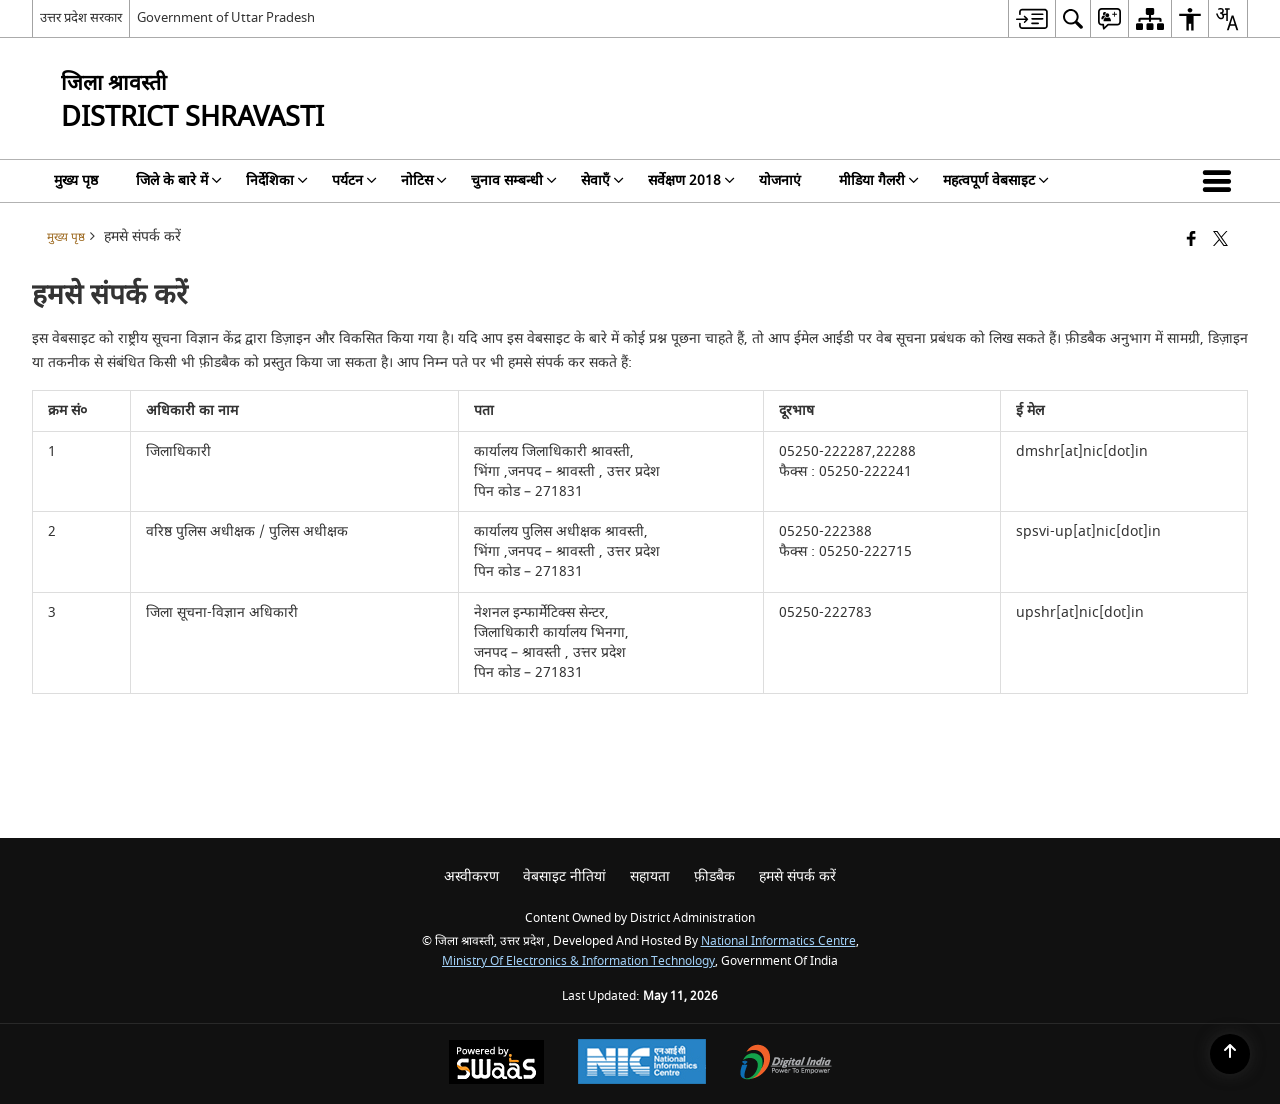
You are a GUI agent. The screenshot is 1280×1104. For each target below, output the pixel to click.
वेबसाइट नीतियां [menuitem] (564, 876)
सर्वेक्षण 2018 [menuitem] (691, 180)
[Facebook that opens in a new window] (1191, 240)
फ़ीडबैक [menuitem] (714, 876)
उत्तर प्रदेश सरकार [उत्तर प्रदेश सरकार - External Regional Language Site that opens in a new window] (81, 17)
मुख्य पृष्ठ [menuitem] (76, 180)
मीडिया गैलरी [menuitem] (879, 180)
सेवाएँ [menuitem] (602, 180)
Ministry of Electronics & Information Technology (578, 961)
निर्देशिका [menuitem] (277, 180)
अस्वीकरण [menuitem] (471, 876)
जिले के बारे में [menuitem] (179, 180)
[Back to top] (1230, 1054)
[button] (1221, 181)
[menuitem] (1031, 18)
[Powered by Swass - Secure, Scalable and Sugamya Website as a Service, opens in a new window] (496, 1064)
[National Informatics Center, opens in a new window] (642, 1064)
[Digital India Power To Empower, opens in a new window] (786, 1064)
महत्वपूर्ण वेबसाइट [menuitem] (996, 180)
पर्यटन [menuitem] (354, 180)
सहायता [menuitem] (650, 876)
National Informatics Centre (778, 941)
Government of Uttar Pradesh (226, 17)
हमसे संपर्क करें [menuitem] (797, 876)
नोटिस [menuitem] (424, 180)
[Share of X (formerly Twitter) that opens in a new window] (1220, 240)
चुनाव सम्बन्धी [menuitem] (514, 180)
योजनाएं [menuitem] (780, 180)
